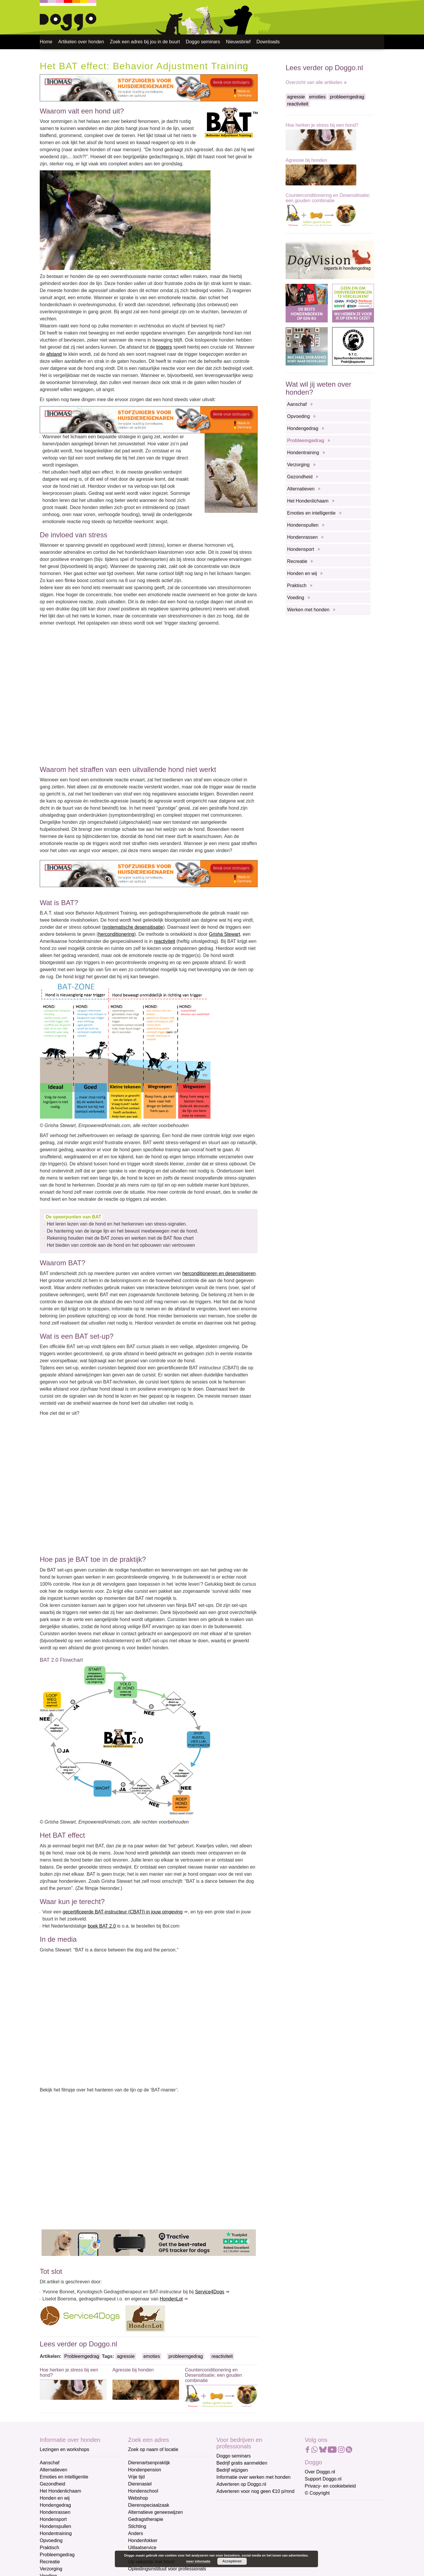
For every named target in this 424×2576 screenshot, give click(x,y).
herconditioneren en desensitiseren (219, 1273)
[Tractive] (149, 2242)
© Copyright (317, 2493)
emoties (151, 2356)
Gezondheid (299, 476)
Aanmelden (258, 2570)
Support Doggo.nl (323, 2478)
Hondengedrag (302, 428)
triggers (164, 347)
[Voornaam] (258, 2536)
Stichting (137, 2526)
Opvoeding (298, 416)
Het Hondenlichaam (308, 500)
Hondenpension (144, 2469)
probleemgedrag (185, 2356)
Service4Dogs (209, 2291)
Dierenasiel (140, 2483)
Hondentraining (303, 452)
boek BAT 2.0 (102, 1925)
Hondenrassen (302, 537)
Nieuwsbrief (238, 41)
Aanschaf (297, 404)
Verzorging (298, 464)
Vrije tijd (136, 2476)
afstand (54, 354)
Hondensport (300, 549)
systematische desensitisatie (133, 927)
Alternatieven (300, 488)
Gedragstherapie (145, 2519)
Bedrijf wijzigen (232, 2470)
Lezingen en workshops (64, 2449)
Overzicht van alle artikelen (314, 82)
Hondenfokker (143, 2540)
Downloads (268, 41)
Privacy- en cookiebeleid (330, 2485)
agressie (126, 2356)
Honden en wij (302, 573)
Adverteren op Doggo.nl (241, 2484)
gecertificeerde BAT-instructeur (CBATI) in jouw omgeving (123, 1911)
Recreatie (297, 561)
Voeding (295, 597)
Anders (135, 2533)
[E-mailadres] (258, 2516)
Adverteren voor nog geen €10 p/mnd (255, 2491)
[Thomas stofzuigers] (149, 87)
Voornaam (227, 2526)
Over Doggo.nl (320, 2471)
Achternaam (229, 2546)
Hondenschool (143, 2490)
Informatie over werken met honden (253, 2477)
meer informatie (198, 2561)
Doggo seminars (203, 41)
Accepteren (231, 2561)
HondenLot (171, 2298)
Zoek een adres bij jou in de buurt (145, 41)
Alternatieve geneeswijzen (155, 2512)
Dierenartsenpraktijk (149, 2462)
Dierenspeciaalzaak (148, 2505)
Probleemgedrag (81, 2356)
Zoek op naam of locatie (153, 2449)
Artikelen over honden (81, 41)
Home (46, 41)
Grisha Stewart (224, 934)
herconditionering (116, 934)
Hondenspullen (303, 525)
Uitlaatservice (142, 2547)
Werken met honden (308, 609)
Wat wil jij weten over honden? (318, 388)
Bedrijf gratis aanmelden (241, 2462)
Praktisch (297, 585)
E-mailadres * (231, 2507)
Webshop (138, 2498)
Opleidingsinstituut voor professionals (167, 2568)
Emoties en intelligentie (311, 512)
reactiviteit (164, 941)
